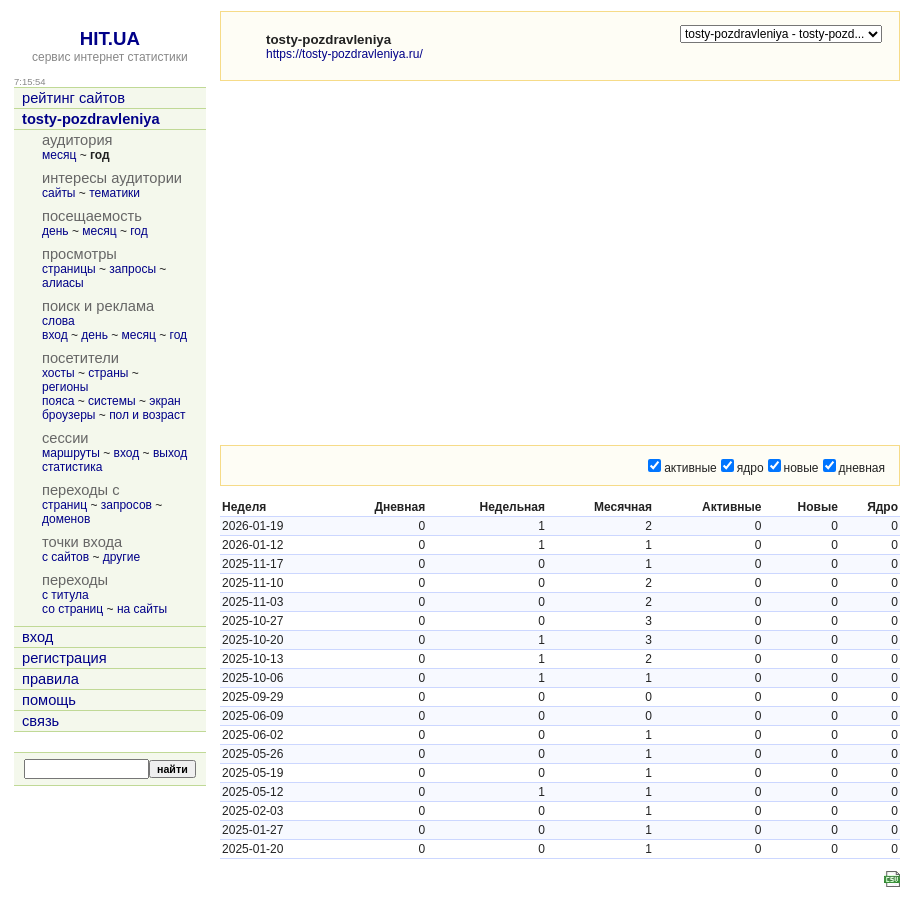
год (139, 231)
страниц (64, 505)
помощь (49, 700)
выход (170, 453)
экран (164, 401)
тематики (114, 193)
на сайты (142, 609)
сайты (59, 193)
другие (121, 557)
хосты (58, 373)
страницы (69, 269)
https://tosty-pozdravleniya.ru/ (344, 54)
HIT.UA (110, 38)
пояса (58, 401)
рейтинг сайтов (73, 98)
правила (50, 679)
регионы (65, 387)
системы (112, 401)
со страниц (72, 609)
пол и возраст (147, 415)
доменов (66, 519)
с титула (65, 595)
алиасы (63, 283)
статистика (72, 467)
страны (108, 373)
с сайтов (65, 557)
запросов (126, 505)
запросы (132, 269)
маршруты (71, 453)
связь (40, 721)
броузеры (68, 415)
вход (55, 335)
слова (58, 321)
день (55, 231)
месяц (59, 155)
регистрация (64, 658)
